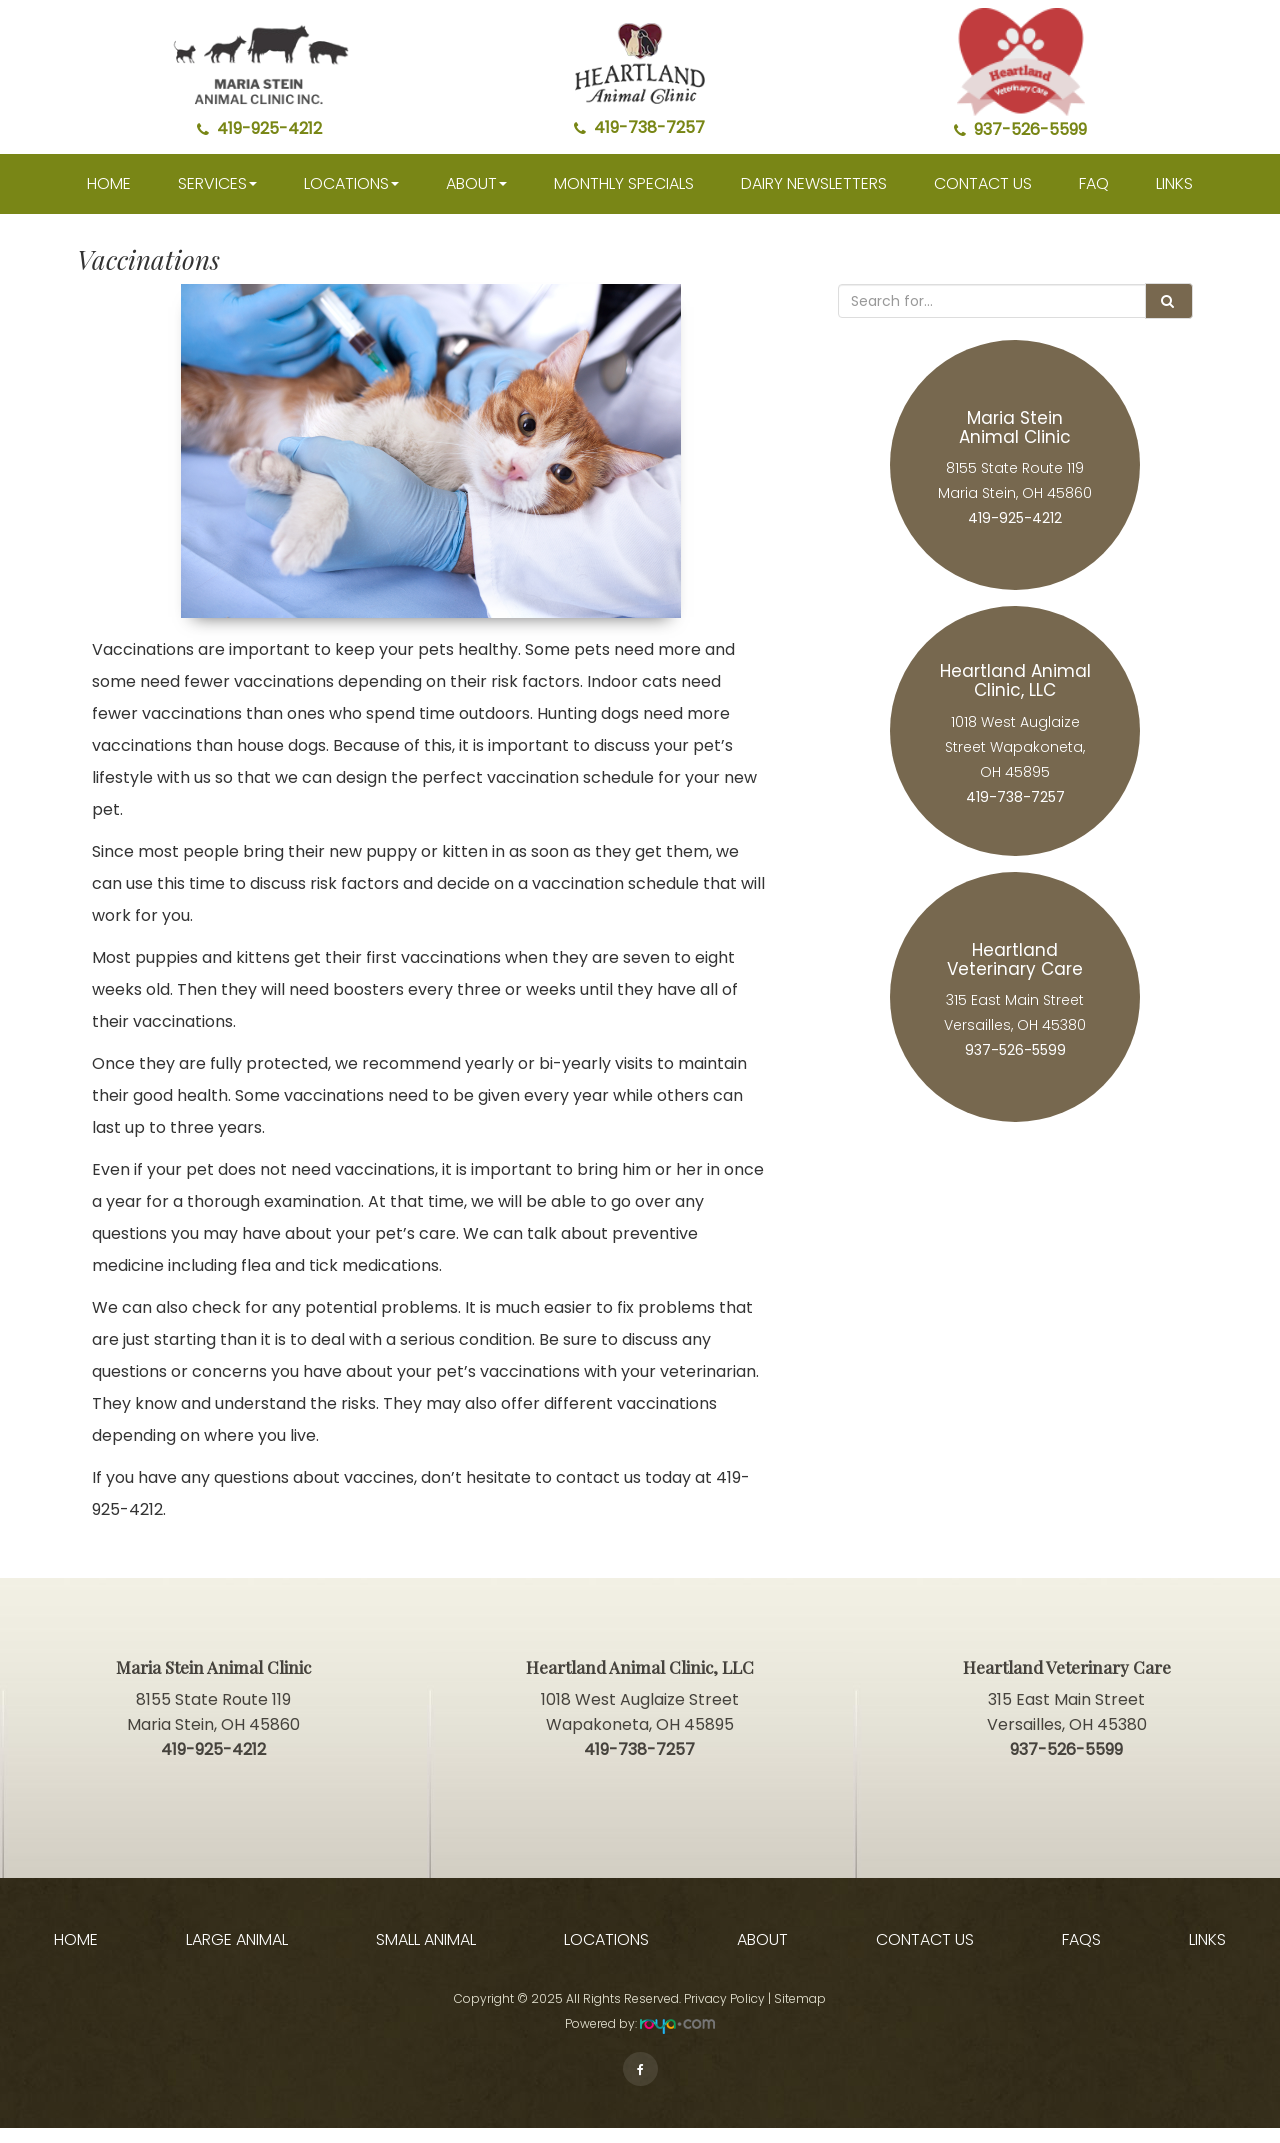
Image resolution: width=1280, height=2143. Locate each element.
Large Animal (237, 1955)
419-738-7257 (639, 127)
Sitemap (800, 2013)
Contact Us (983, 198)
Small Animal (426, 1955)
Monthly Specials (624, 198)
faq (1094, 198)
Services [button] (217, 198)
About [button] (476, 198)
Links (1174, 198)
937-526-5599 (1020, 129)
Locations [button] (351, 198)
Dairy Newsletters (814, 198)
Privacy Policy (724, 2013)
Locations (606, 1955)
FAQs (1081, 1955)
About (762, 1955)
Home (109, 198)
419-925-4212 (259, 128)
